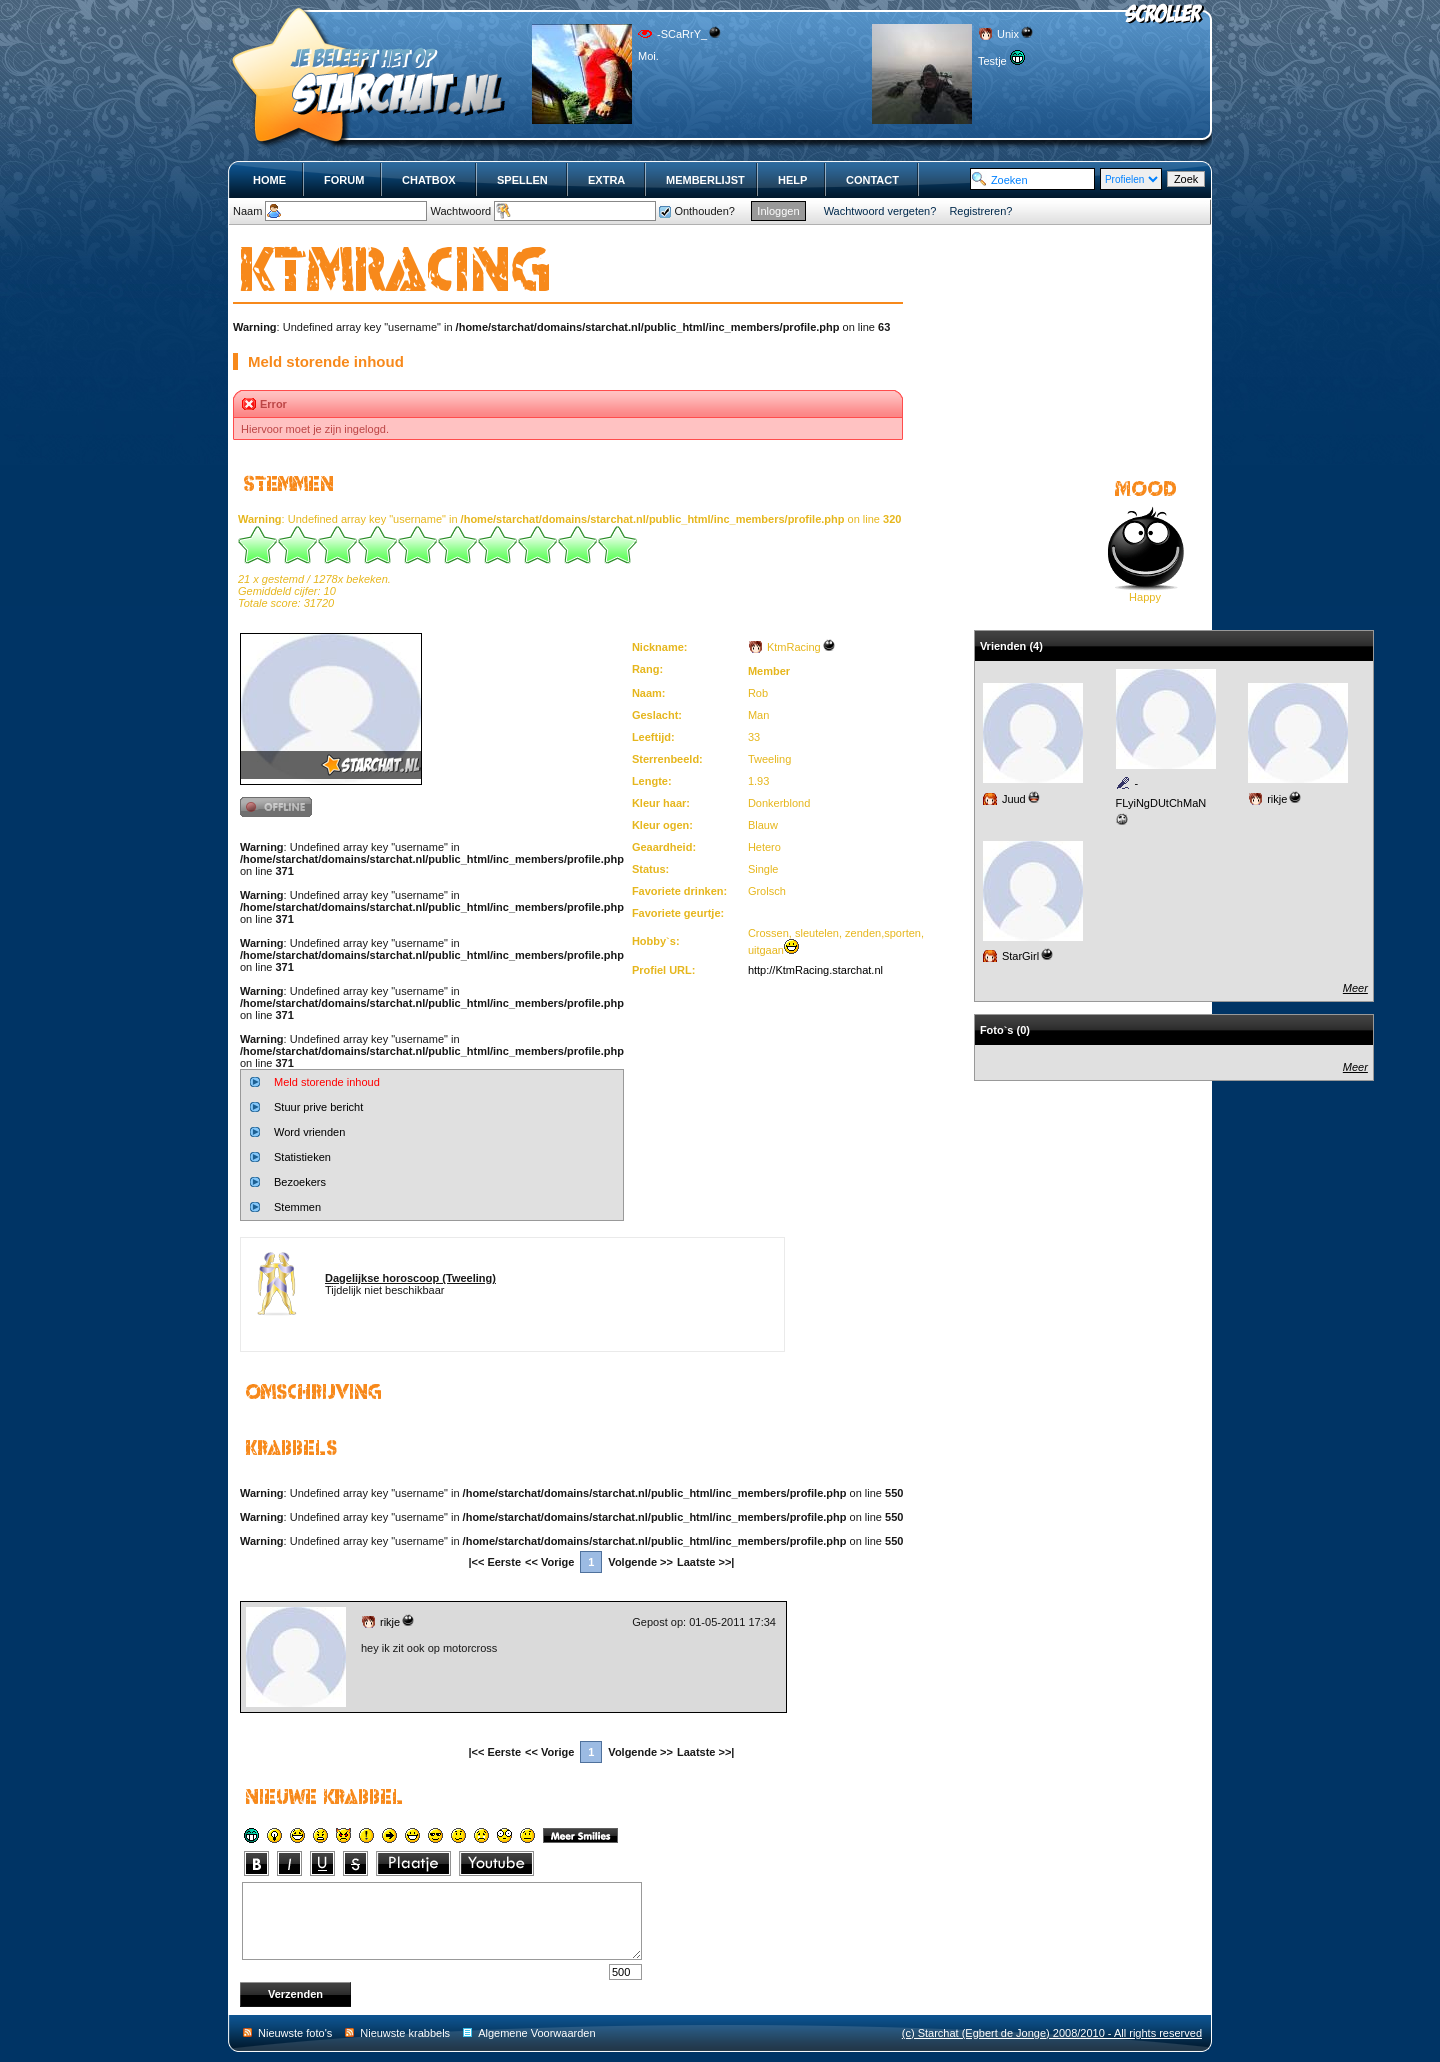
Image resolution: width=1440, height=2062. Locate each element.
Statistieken (302, 1157)
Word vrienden (309, 1132)
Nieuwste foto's (295, 2033)
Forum (344, 180)
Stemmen (297, 1207)
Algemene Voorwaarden (536, 2033)
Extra (606, 180)
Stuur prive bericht (318, 1107)
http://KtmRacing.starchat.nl (815, 970)
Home (269, 180)
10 (618, 545)
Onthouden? (704, 211)
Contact (872, 180)
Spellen (522, 180)
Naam (247, 211)
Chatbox (429, 180)
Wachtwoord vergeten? (880, 211)
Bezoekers (300, 1182)
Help (792, 180)
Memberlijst (705, 180)
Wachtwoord (460, 211)
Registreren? (980, 211)
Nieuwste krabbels (405, 2033)
